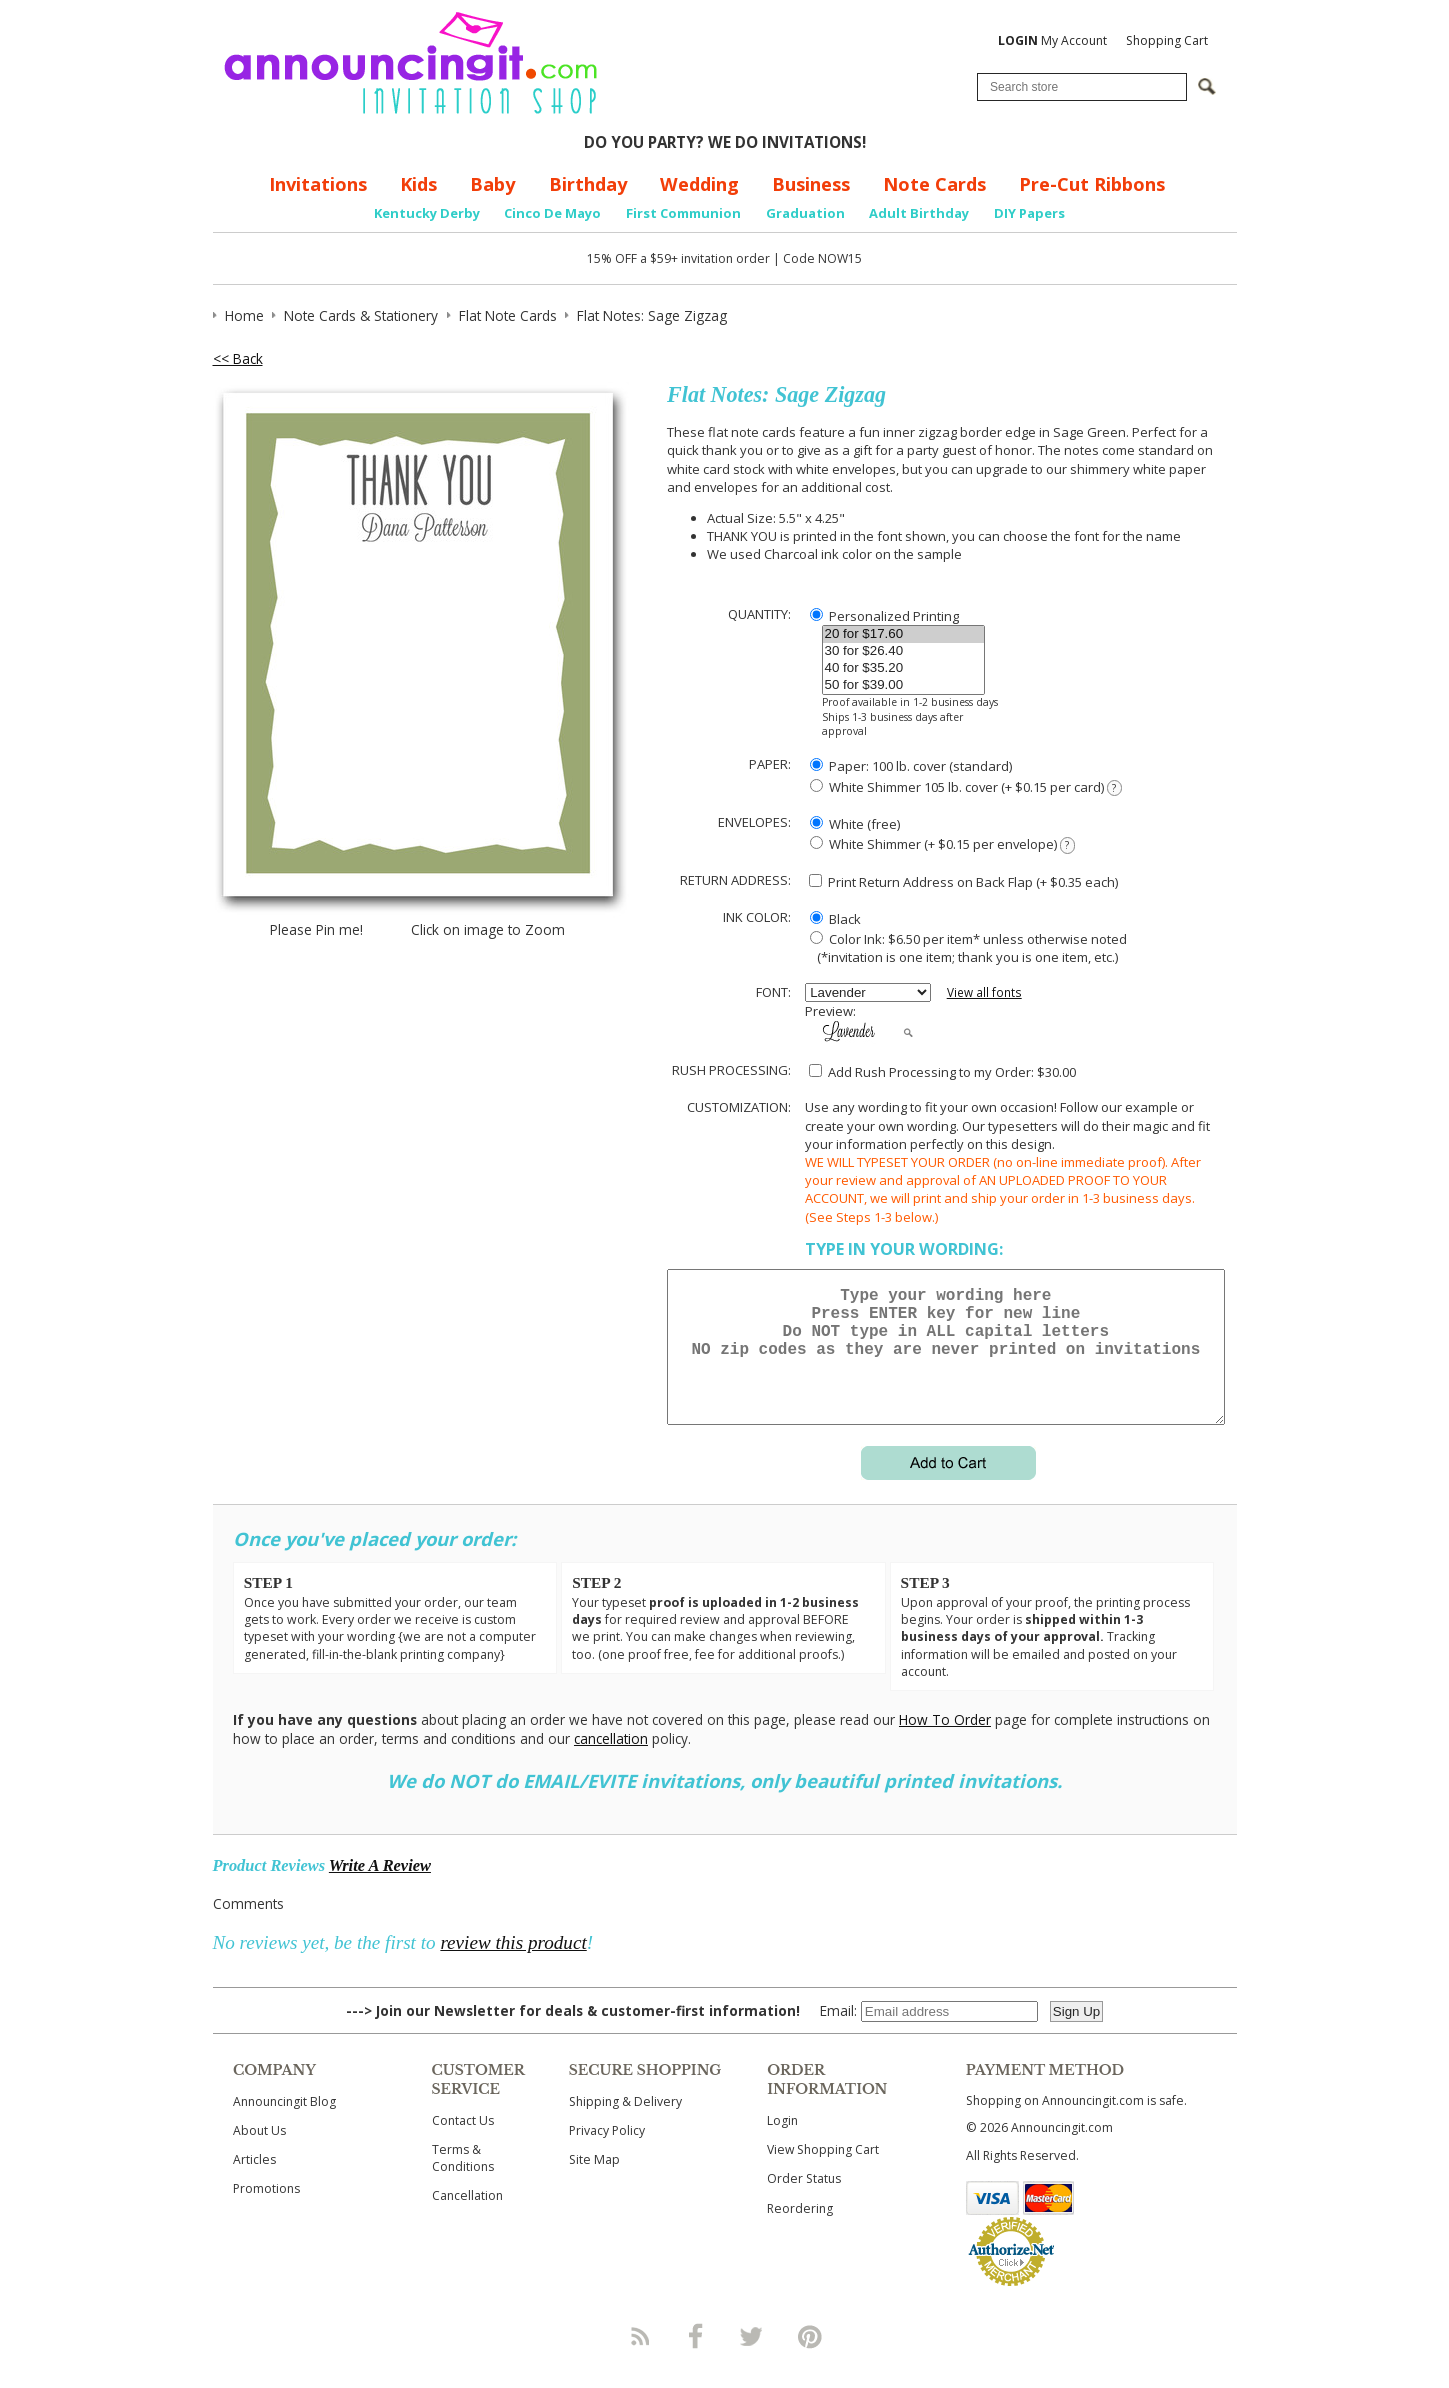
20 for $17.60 (903, 634)
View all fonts (984, 992)
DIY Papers (1029, 213)
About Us (259, 2154)
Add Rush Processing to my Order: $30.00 (942, 1072)
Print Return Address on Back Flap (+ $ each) (963, 882)
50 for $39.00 (903, 685)
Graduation (805, 213)
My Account (1052, 40)
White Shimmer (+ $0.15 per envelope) (942, 844)
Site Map (594, 2183)
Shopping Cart (1167, 40)
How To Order (945, 1743)
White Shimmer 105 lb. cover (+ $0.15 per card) (965, 787)
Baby (492, 184)
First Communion (683, 213)
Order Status (804, 2202)
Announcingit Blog (284, 2125)
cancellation (611, 1762)
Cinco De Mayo (552, 213)
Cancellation (467, 2219)
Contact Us (463, 2144)
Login (782, 2144)
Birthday (588, 184)
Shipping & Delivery (625, 2125)
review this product (513, 1966)
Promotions (266, 2212)
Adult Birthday (919, 213)
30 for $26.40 (903, 651)
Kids (418, 184)
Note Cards (934, 184)
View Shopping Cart (823, 2173)
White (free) (855, 824)
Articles (254, 2183)
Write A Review (380, 1889)
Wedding (699, 184)
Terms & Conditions (463, 2182)
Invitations (318, 184)
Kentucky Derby (427, 213)
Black (835, 919)
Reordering (800, 2232)
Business (811, 184)
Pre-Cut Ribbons (1092, 184)
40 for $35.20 (903, 668)
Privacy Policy (607, 2154)
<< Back (238, 358)
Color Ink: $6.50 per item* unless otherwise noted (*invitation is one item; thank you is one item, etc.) (966, 948)
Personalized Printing (884, 616)
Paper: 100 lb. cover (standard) (911, 766)
